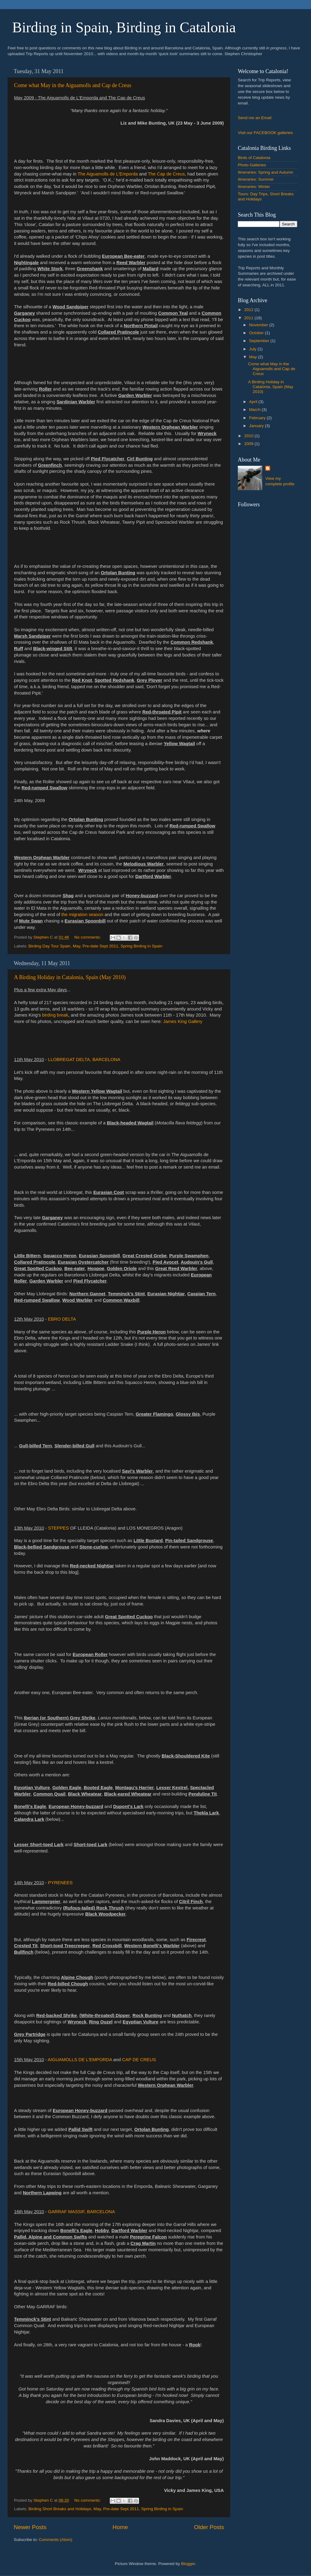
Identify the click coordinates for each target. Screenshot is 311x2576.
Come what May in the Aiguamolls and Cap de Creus (72, 85)
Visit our (246, 132)
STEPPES (58, 1528)
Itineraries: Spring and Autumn (265, 172)
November (259, 325)
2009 (249, 443)
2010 (249, 435)
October (257, 333)
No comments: (88, 937)
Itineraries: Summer (256, 179)
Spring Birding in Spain (141, 946)
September (259, 340)
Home (120, 2527)
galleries (285, 132)
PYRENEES (60, 1882)
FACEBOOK (265, 132)
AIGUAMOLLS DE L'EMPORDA (80, 2059)
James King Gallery (182, 1021)
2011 (249, 318)
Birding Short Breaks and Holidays (59, 2509)
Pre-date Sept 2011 (100, 946)
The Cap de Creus (166, 174)
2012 (249, 309)
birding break (55, 1015)
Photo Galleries (252, 165)
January (257, 425)
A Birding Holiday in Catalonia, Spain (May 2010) (70, 977)
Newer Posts (30, 2527)
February (258, 418)
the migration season (82, 914)
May (76, 946)
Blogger (188, 2563)
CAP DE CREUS (139, 2059)
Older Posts (209, 2527)
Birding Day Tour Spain (49, 946)
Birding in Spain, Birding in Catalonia (124, 27)
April (254, 401)
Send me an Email (254, 117)
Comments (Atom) (56, 2539)
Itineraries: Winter (254, 186)
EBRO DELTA (62, 1319)
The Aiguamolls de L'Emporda (107, 174)
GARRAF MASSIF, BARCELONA (81, 2211)
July (253, 349)
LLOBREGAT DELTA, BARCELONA (84, 1059)
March (255, 409)
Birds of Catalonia (254, 157)
